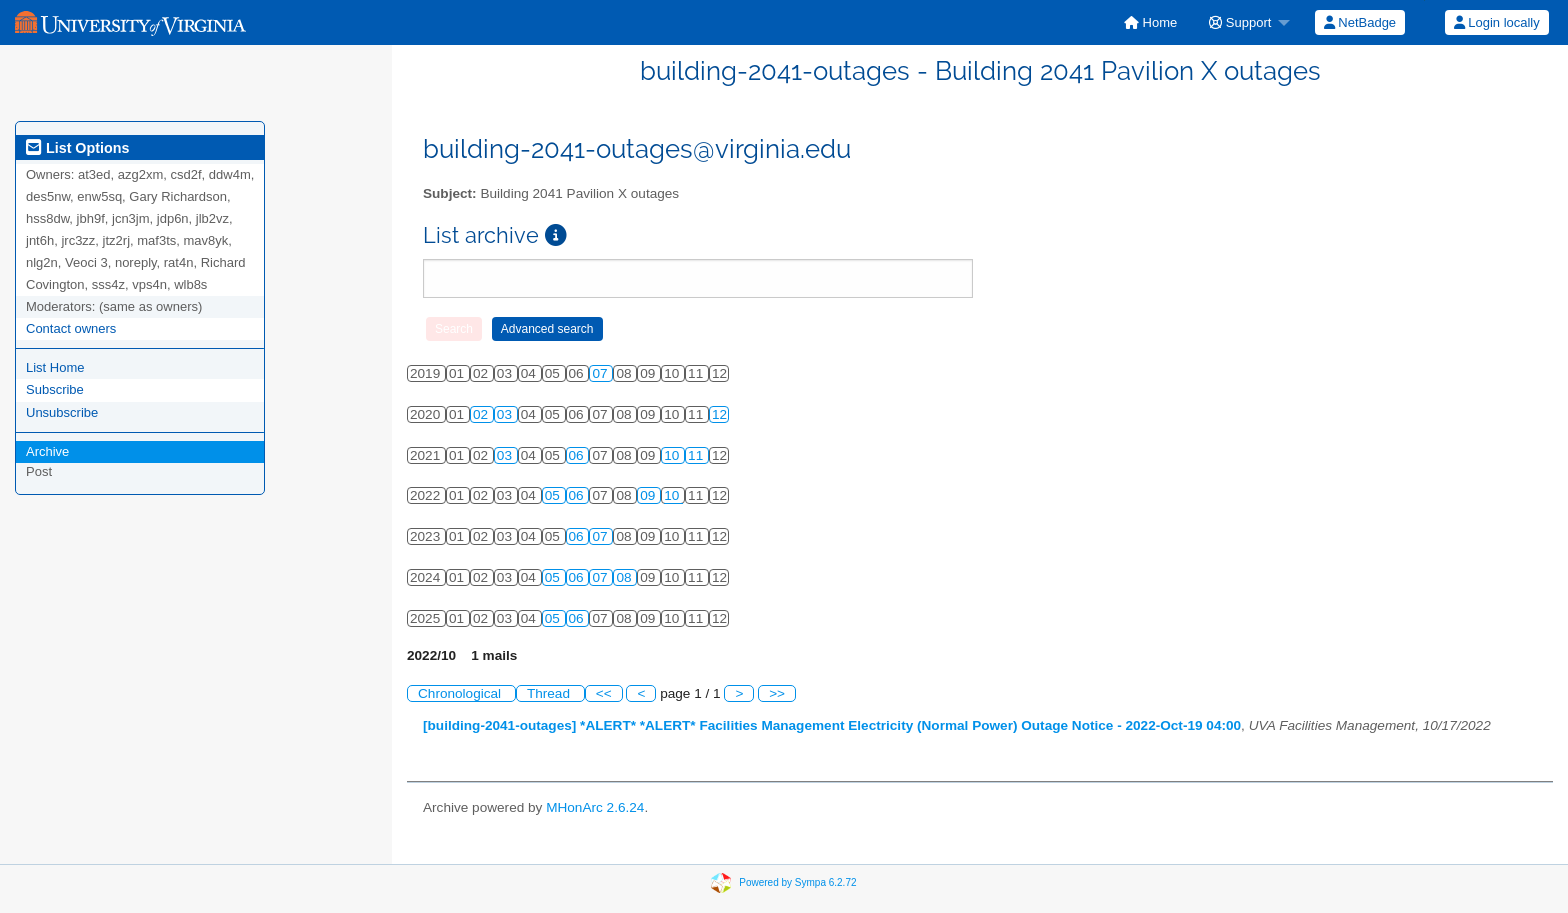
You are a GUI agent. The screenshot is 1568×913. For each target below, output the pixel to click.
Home (1150, 22)
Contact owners (71, 328)
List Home (55, 367)
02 (482, 414)
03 (506, 414)
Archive (47, 451)
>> (777, 693)
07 (601, 373)
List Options (77, 148)
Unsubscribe (62, 412)
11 (697, 455)
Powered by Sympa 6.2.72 (797, 882)
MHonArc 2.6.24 (595, 807)
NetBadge (1360, 22)
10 (673, 455)
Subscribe (55, 389)
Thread (550, 693)
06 (578, 455)
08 (625, 577)
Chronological (461, 693)
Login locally (1497, 22)
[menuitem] (1150, 22)
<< (604, 693)
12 (719, 414)
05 (554, 495)
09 (649, 495)
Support (1240, 22)
